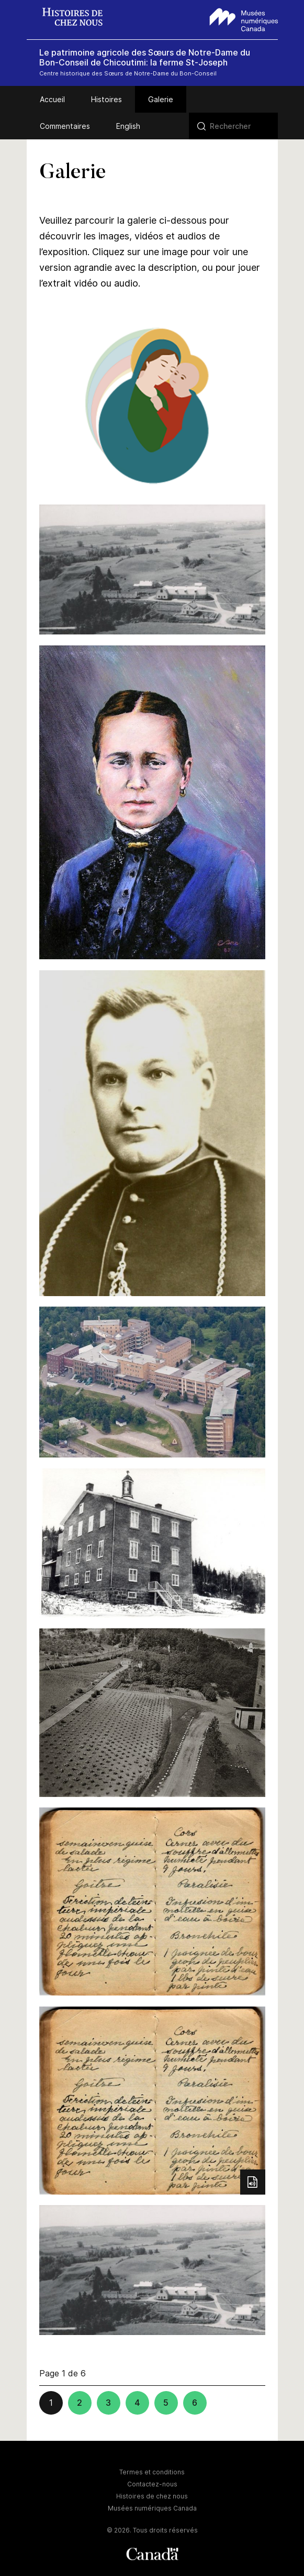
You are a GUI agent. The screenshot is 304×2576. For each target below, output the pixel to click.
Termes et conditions (152, 2472)
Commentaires (65, 126)
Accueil (52, 99)
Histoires (106, 99)
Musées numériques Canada (152, 2508)
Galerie (160, 99)
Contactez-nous (152, 2484)
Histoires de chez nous (152, 2496)
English (128, 126)
